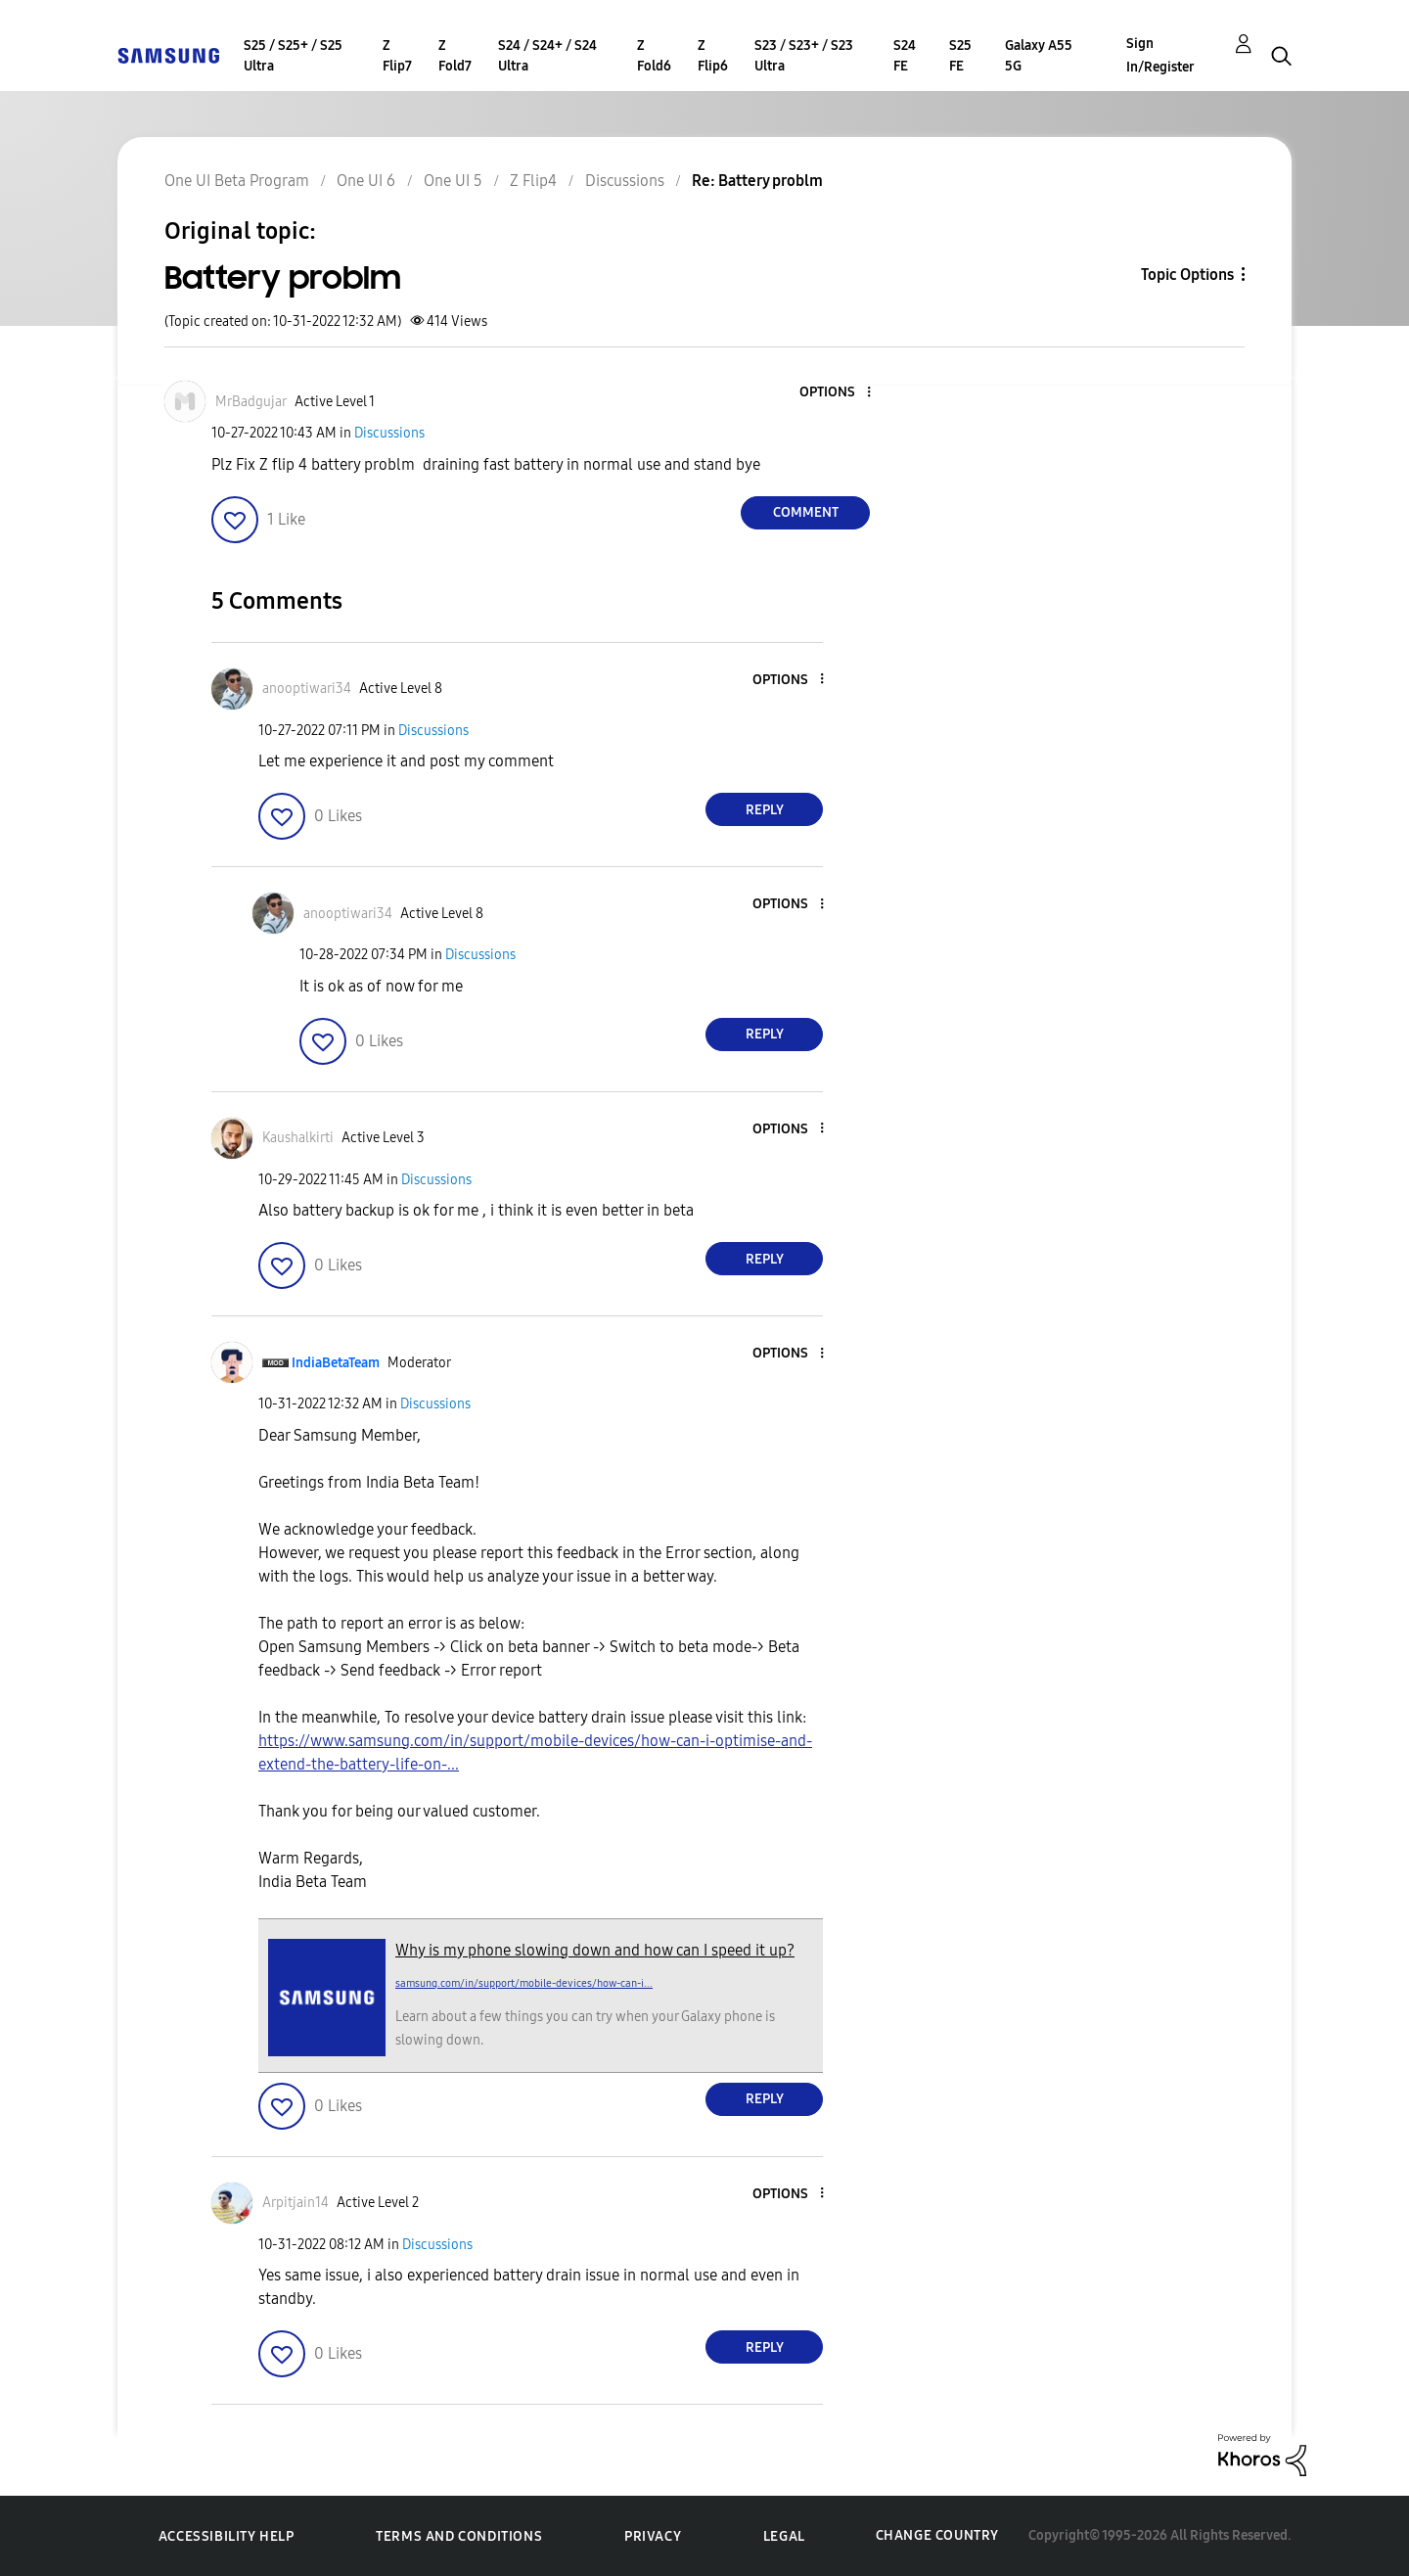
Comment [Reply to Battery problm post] (806, 512)
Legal (784, 2536)
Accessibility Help (227, 2536)
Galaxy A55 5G (1038, 55)
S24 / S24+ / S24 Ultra (547, 55)
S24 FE (904, 55)
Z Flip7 (397, 55)
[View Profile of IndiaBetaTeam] (336, 1363)
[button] (836, 393)
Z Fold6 (654, 55)
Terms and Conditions (459, 2536)
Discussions (389, 433)
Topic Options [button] (1187, 274)
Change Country (937, 2535)
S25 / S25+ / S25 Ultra (293, 55)
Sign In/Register (1160, 55)
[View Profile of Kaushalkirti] (298, 1137)
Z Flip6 (713, 55)
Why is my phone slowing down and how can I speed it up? (595, 1950)
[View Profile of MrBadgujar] (251, 401)
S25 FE (960, 55)
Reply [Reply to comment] (765, 810)
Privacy (652, 2536)
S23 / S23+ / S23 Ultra (803, 55)
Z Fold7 (455, 55)
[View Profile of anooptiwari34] (306, 688)
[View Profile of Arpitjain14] (295, 2202)
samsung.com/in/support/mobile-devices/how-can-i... (524, 1983)
